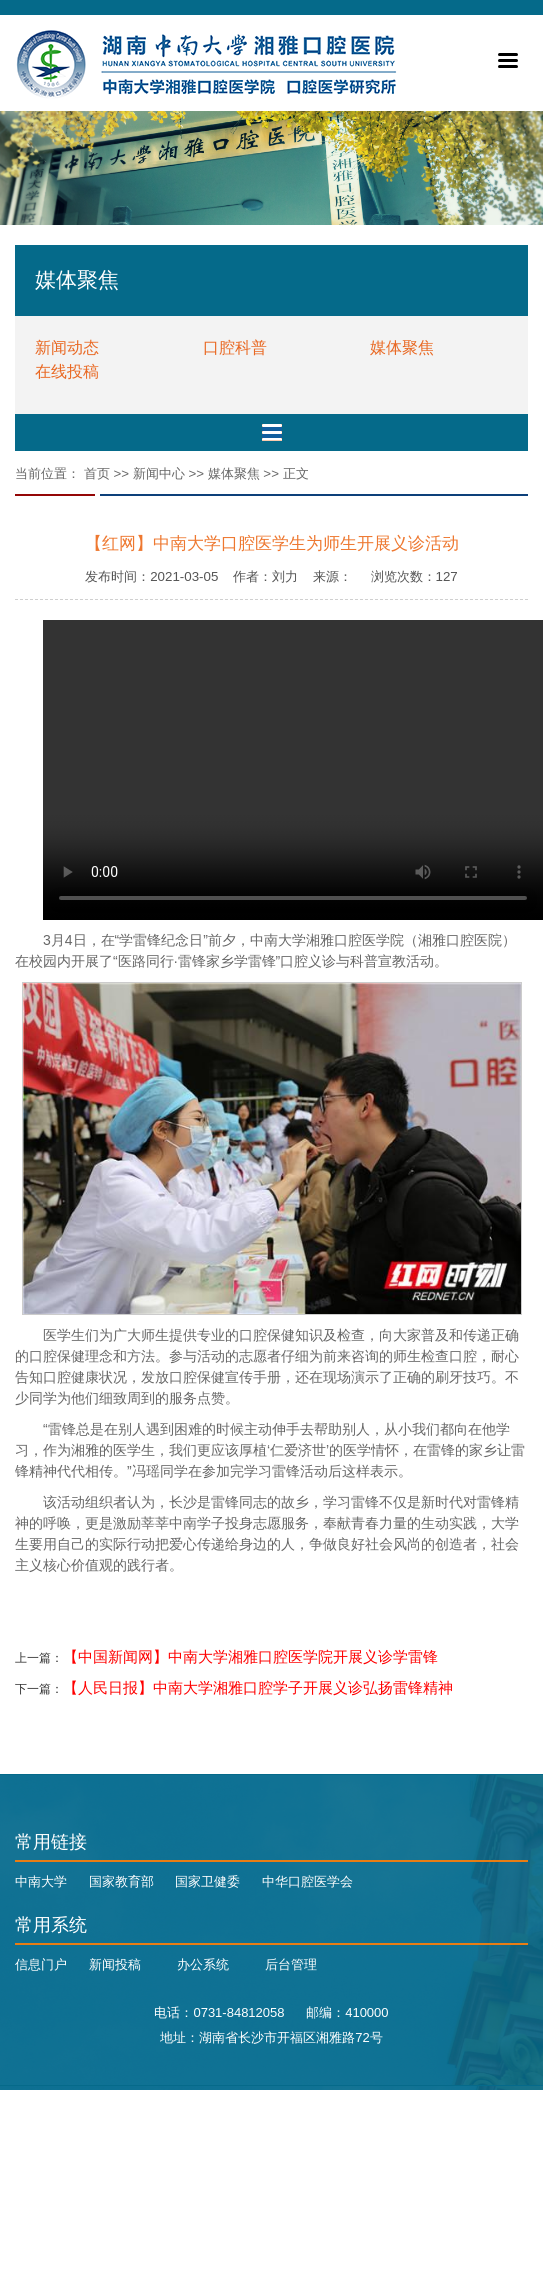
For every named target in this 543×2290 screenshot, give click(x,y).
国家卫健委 (207, 1881)
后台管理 (291, 1964)
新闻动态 (67, 347)
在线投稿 (67, 371)
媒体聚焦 (402, 347)
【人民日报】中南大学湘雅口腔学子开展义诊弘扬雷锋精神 (258, 1688)
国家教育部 (121, 1881)
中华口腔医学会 (307, 1881)
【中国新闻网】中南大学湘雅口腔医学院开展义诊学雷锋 (250, 1657)
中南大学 (41, 1881)
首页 (97, 473)
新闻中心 (159, 473)
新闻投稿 (115, 1964)
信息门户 (41, 1964)
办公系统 (203, 1964)
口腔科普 (235, 347)
